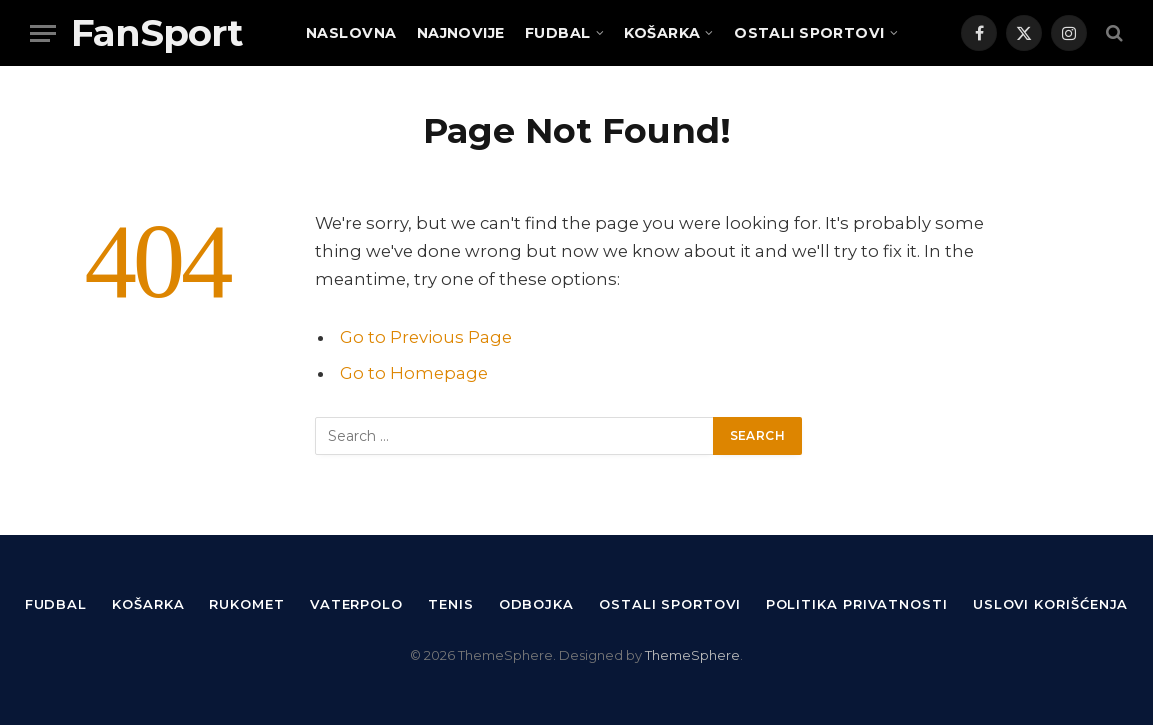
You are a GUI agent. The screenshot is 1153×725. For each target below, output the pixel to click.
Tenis (451, 604)
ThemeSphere (692, 655)
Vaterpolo (356, 604)
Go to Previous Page (426, 337)
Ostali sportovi (809, 33)
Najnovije (461, 33)
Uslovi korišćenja (1050, 604)
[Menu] (43, 33)
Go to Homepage (414, 373)
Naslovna (351, 33)
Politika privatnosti (857, 604)
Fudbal (558, 33)
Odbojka (536, 604)
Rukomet (246, 604)
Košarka (662, 33)
